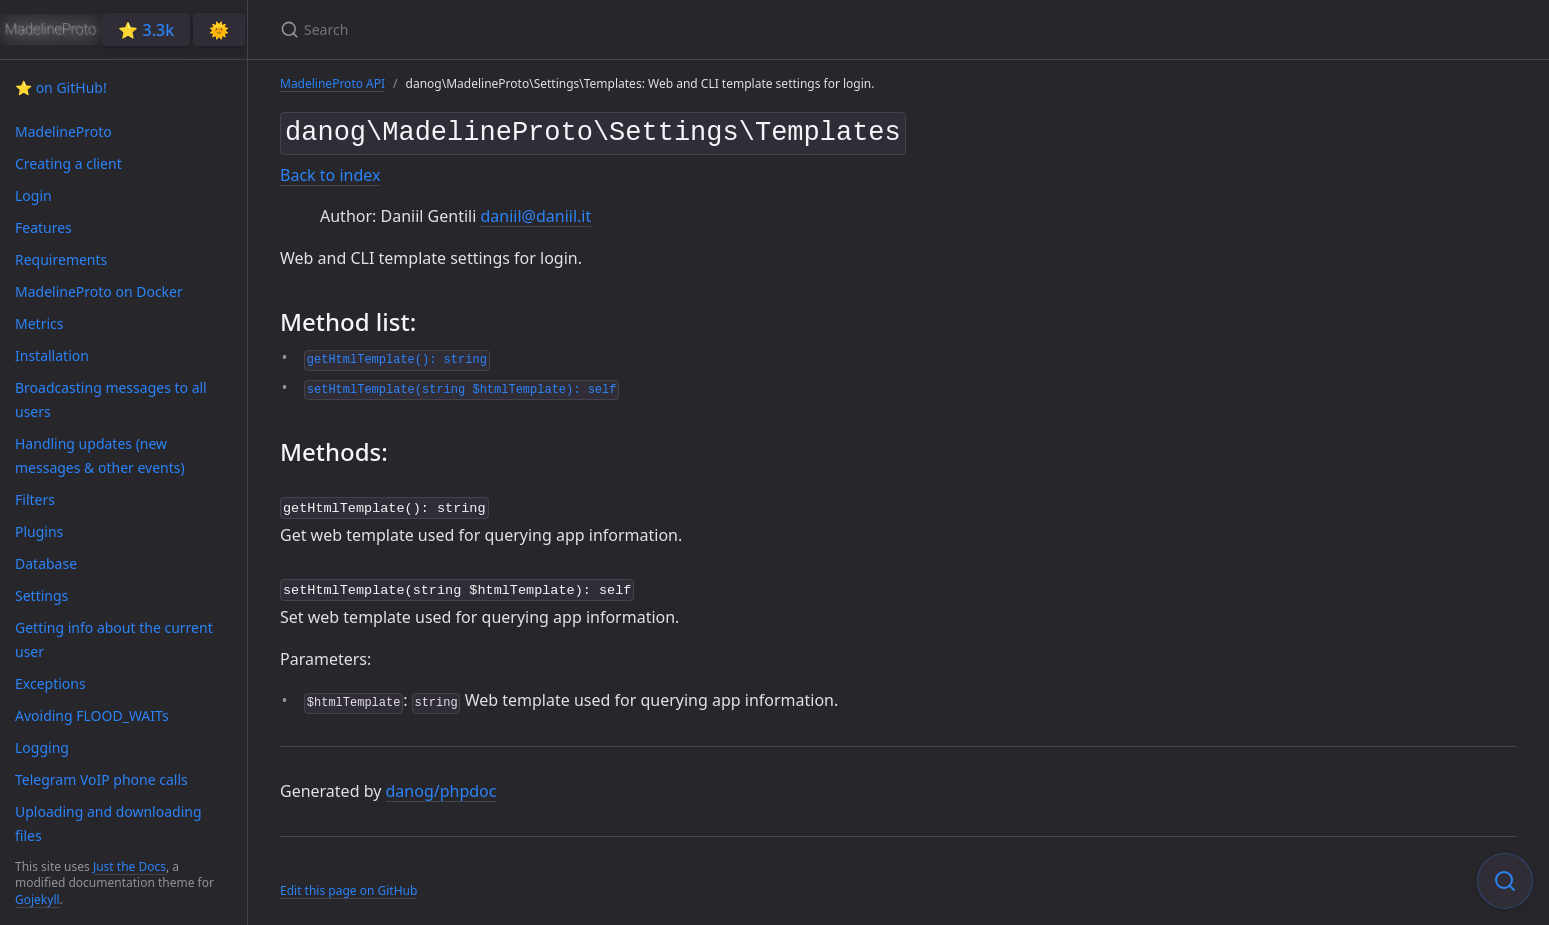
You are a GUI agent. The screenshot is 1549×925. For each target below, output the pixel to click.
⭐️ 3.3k (146, 30)
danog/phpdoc (441, 783)
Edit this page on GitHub (348, 883)
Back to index (330, 171)
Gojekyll (37, 899)
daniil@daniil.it (535, 212)
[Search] (516, 29)
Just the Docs (129, 866)
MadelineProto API (332, 83)
